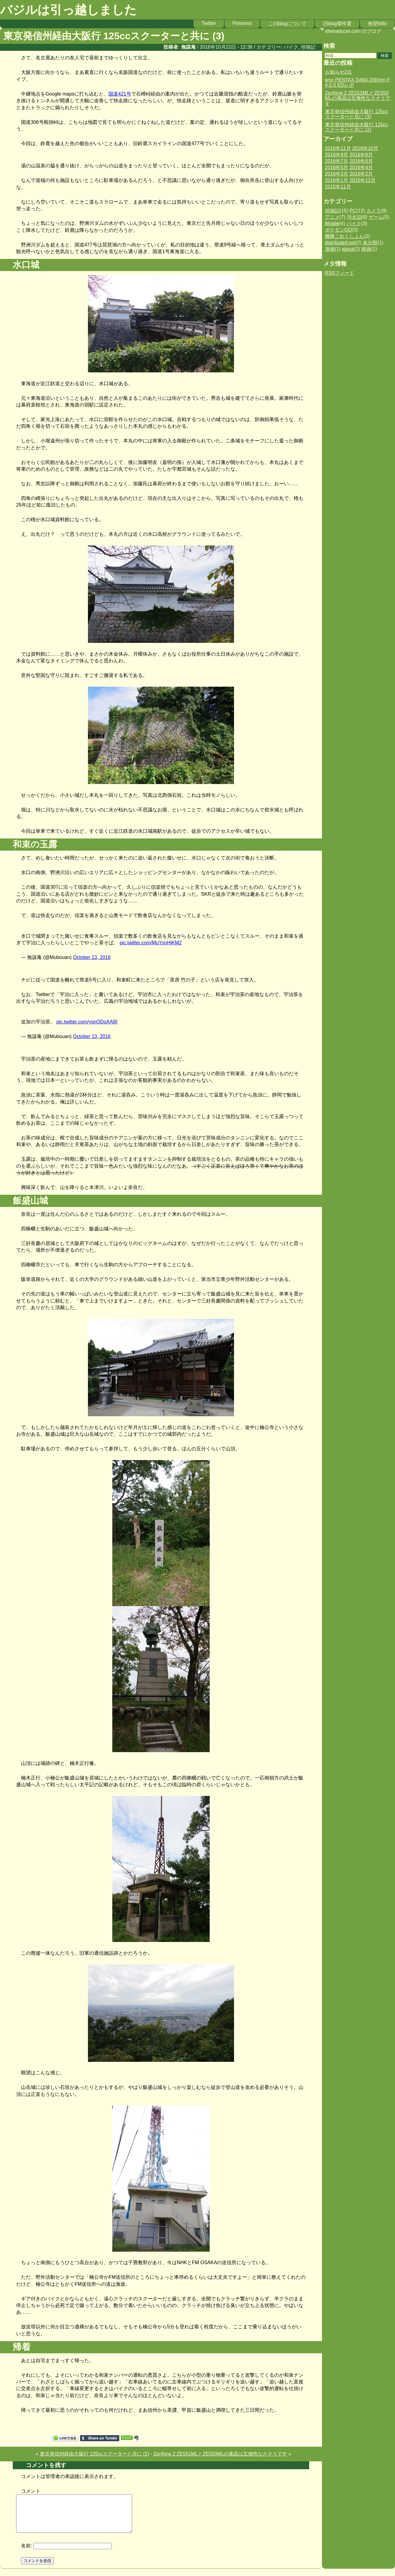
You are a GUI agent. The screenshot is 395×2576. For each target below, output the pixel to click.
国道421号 (119, 93)
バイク (291, 47)
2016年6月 (361, 161)
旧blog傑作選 (337, 23)
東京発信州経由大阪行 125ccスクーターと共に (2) (94, 2453)
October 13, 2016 (92, 957)
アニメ (332, 217)
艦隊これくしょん (344, 236)
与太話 (354, 217)
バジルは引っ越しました (68, 9)
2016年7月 (336, 161)
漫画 (330, 249)
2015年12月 (363, 180)
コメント (30, 2491)
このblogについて (287, 23)
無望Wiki (377, 23)
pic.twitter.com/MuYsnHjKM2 (151, 942)
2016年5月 (336, 167)
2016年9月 (336, 154)
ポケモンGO (338, 229)
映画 (366, 249)
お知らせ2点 (338, 72)
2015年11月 (338, 186)
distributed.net (340, 242)
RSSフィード (340, 273)
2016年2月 (361, 173)
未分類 (370, 242)
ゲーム (376, 217)
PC (353, 210)
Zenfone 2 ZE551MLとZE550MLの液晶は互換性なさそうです (220, 2453)
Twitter (208, 23)
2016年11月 (338, 148)
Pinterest (241, 23)
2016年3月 (336, 173)
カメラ (373, 210)
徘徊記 (308, 47)
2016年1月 (336, 180)
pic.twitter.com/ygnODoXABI (86, 1021)
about (348, 249)
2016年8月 (361, 154)
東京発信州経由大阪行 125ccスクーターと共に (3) (356, 114)
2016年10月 (365, 148)
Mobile (332, 223)
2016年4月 (361, 167)
